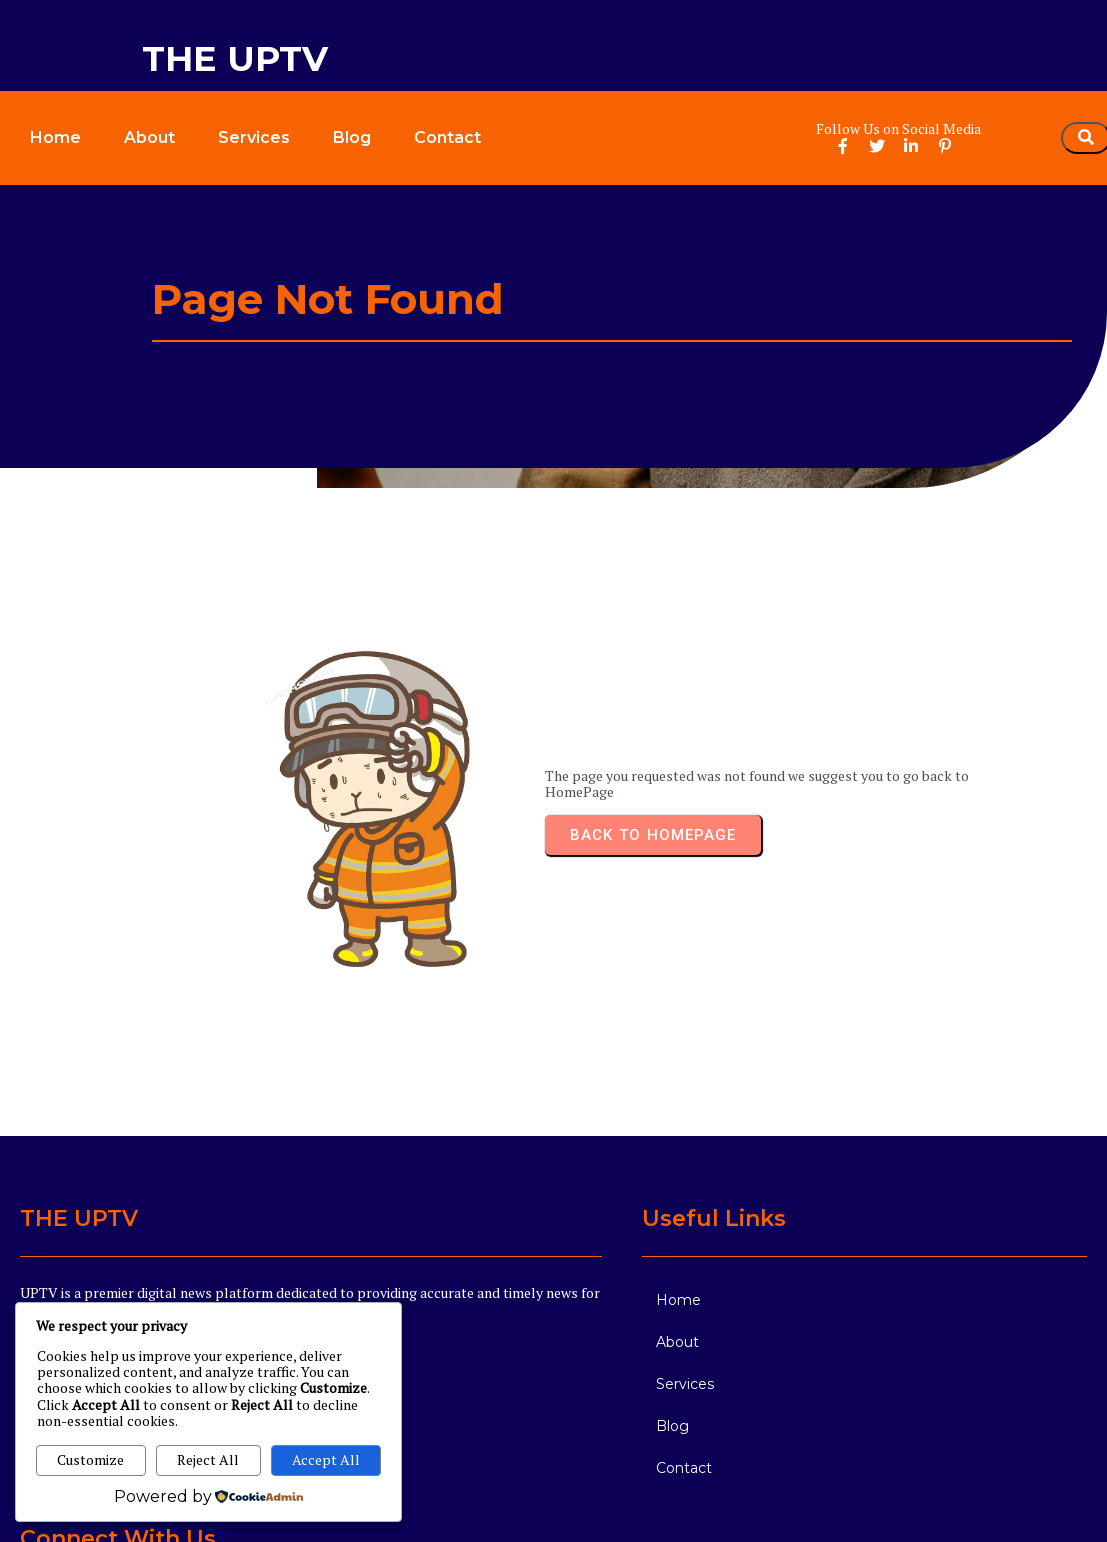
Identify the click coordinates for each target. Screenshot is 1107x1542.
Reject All (208, 1459)
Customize (90, 1459)
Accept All (326, 1459)
